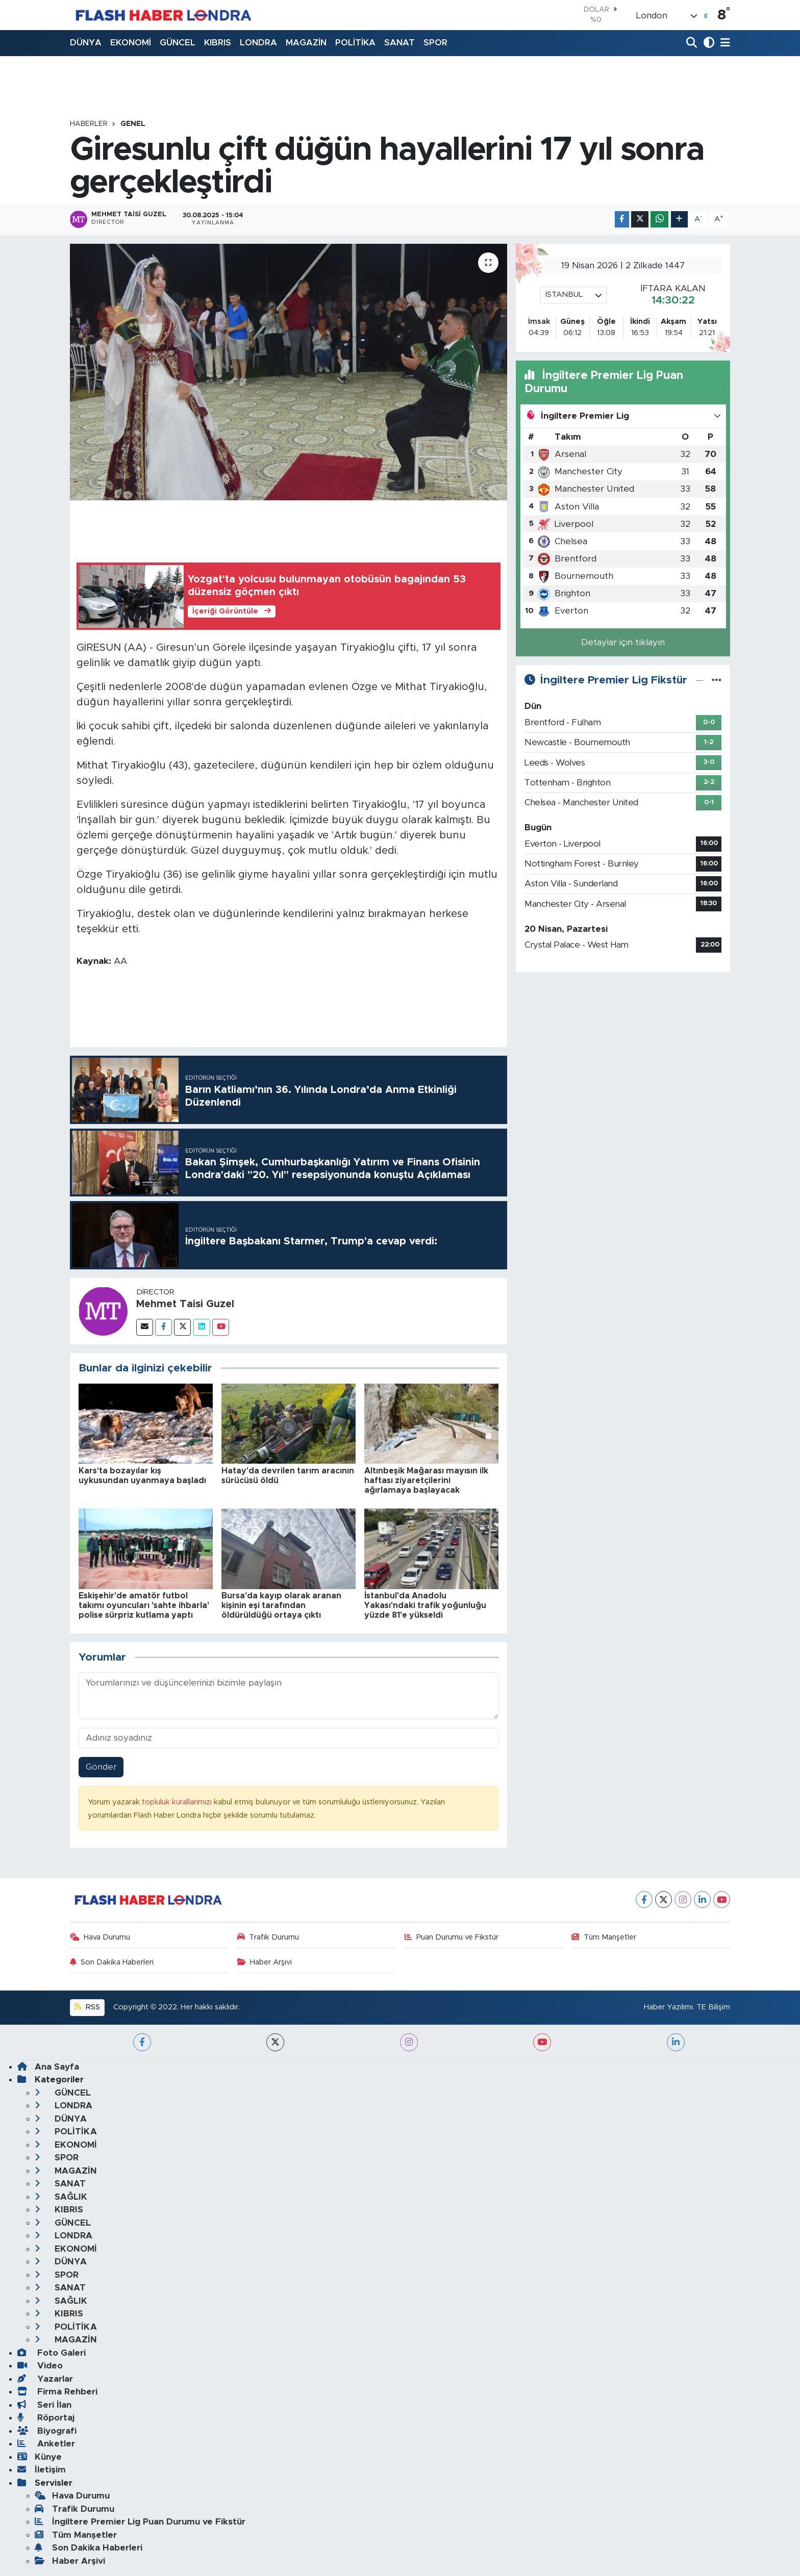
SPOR (435, 42)
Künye (39, 2457)
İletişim (41, 2469)
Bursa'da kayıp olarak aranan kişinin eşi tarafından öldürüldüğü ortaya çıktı (281, 1605)
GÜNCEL (177, 42)
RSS (86, 2007)
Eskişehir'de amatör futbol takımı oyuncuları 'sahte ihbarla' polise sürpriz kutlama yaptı (144, 1605)
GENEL (132, 123)
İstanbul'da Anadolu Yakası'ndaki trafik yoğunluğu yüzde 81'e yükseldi (425, 1605)
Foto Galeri (51, 2353)
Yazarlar (45, 2379)
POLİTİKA (355, 42)
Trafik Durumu (268, 1937)
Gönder (101, 1767)
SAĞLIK (61, 2196)
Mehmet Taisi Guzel (185, 1304)
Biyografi (47, 2431)
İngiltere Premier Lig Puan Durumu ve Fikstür (140, 2521)
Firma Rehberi (57, 2391)
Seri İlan (44, 2405)
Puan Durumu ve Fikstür (452, 1937)
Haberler (89, 123)
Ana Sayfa (48, 2066)
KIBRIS (217, 42)
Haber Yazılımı (668, 2007)
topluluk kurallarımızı (178, 1802)
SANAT (399, 42)
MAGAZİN (306, 42)
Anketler (46, 2443)
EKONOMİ (130, 42)
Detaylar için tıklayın (623, 642)
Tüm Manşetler (603, 1937)
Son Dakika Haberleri (112, 1962)
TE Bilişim (713, 2007)
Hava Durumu (100, 1937)
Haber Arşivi (264, 1962)
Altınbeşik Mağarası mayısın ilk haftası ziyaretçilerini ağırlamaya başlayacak (426, 1480)
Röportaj (45, 2417)
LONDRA (258, 42)
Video (40, 2365)
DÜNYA (86, 42)
